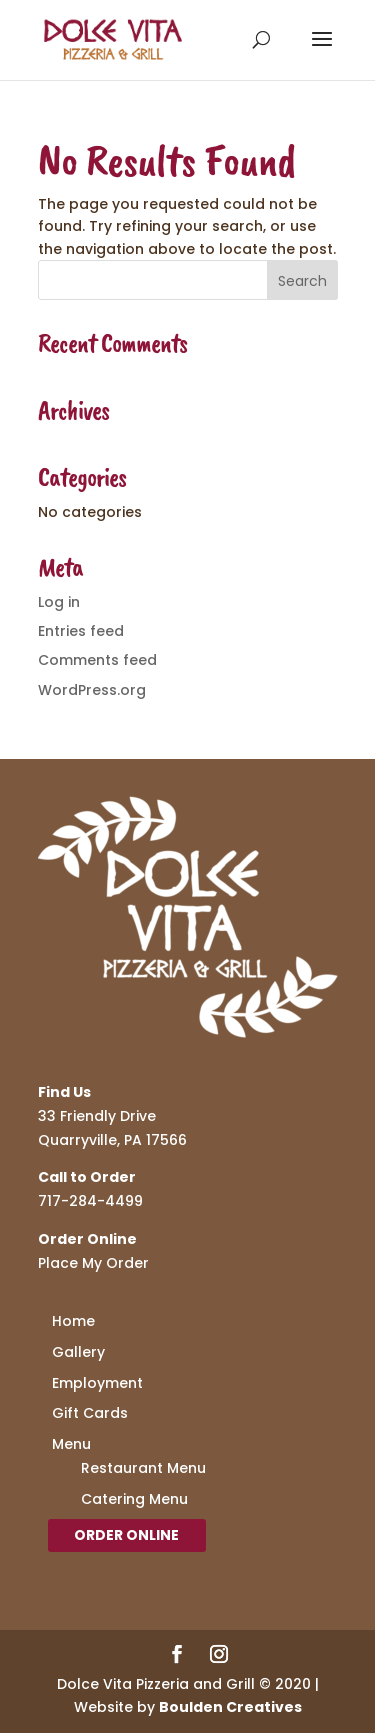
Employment (97, 1383)
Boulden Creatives (230, 1707)
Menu (71, 1444)
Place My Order (93, 1263)
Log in (59, 602)
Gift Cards (90, 1413)
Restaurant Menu (143, 1468)
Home (73, 1321)
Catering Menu (134, 1499)
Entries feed (81, 631)
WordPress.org (92, 690)
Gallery (78, 1352)
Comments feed (97, 660)
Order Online (126, 1535)
